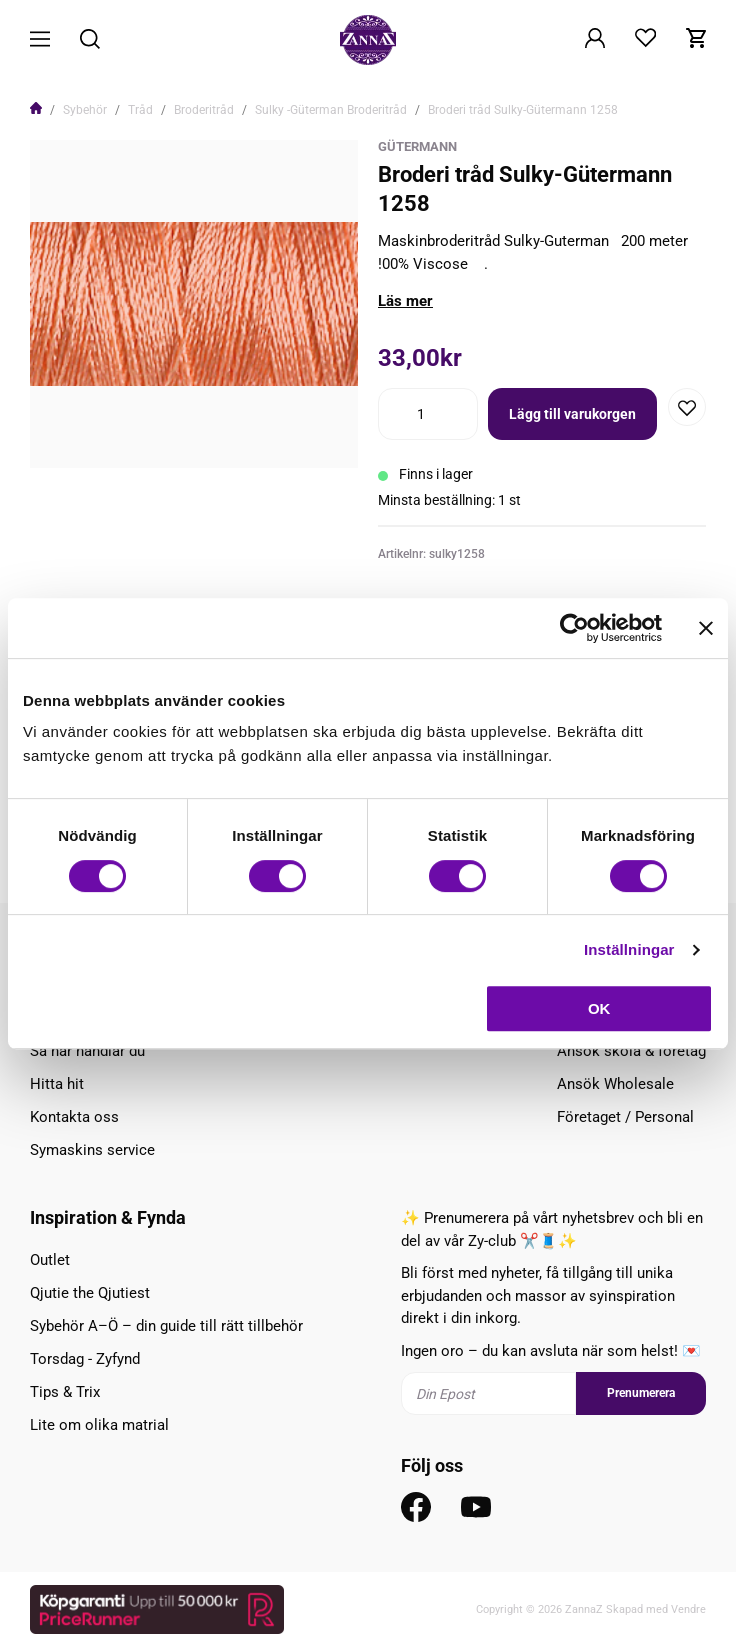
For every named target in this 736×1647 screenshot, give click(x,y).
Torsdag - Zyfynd (85, 1359)
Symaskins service (92, 1150)
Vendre (688, 1609)
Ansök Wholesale (615, 1084)
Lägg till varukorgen (572, 414)
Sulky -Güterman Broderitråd (331, 110)
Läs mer (405, 301)
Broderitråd (204, 110)
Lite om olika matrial (99, 1425)
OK (599, 1008)
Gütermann (417, 146)
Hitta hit (57, 1084)
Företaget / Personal (625, 1117)
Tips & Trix (65, 1392)
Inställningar (629, 949)
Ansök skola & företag (631, 1051)
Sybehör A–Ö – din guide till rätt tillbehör (166, 1326)
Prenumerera (641, 1393)
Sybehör (85, 110)
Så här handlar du (87, 1051)
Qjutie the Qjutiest (90, 1293)
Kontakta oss (74, 1117)
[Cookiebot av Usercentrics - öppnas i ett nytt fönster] (574, 628)
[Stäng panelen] (706, 628)
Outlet (50, 1260)
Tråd (140, 110)
